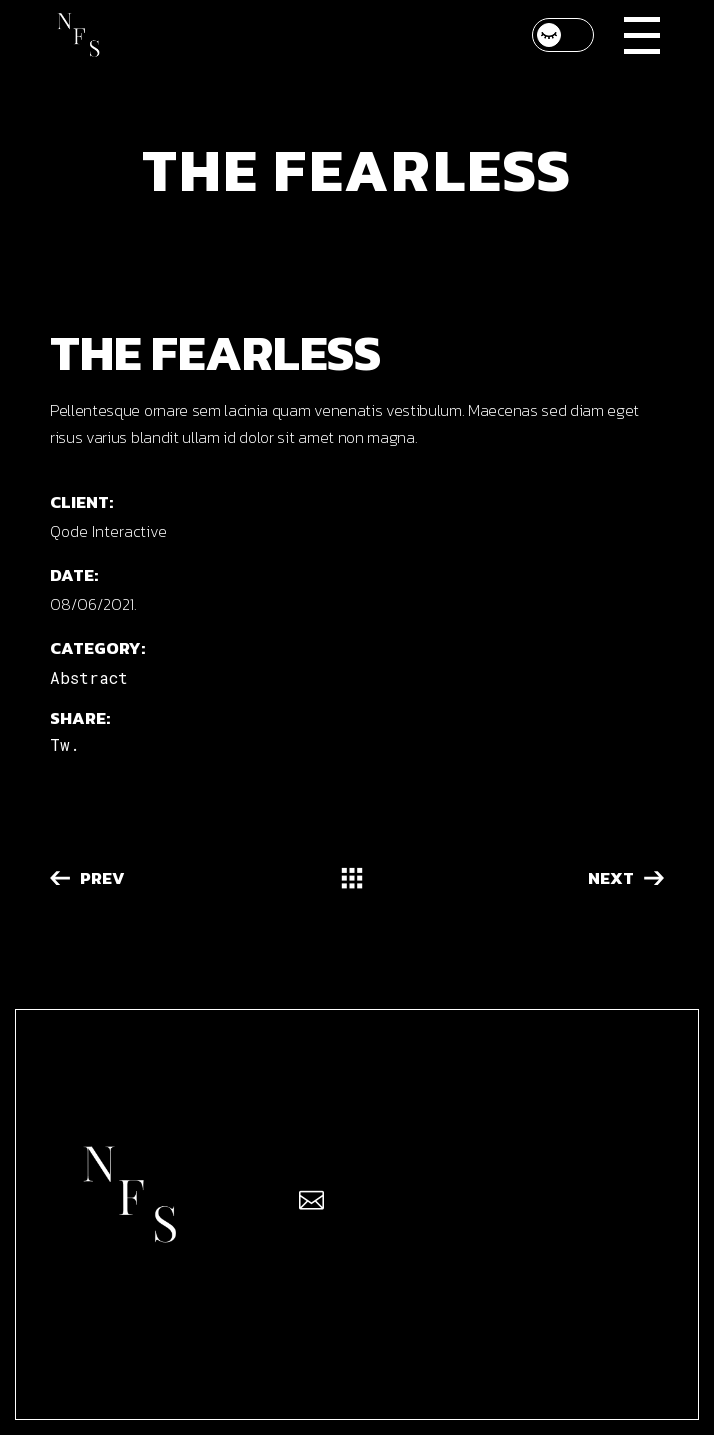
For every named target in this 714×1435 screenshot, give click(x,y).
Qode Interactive (108, 531)
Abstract (89, 677)
